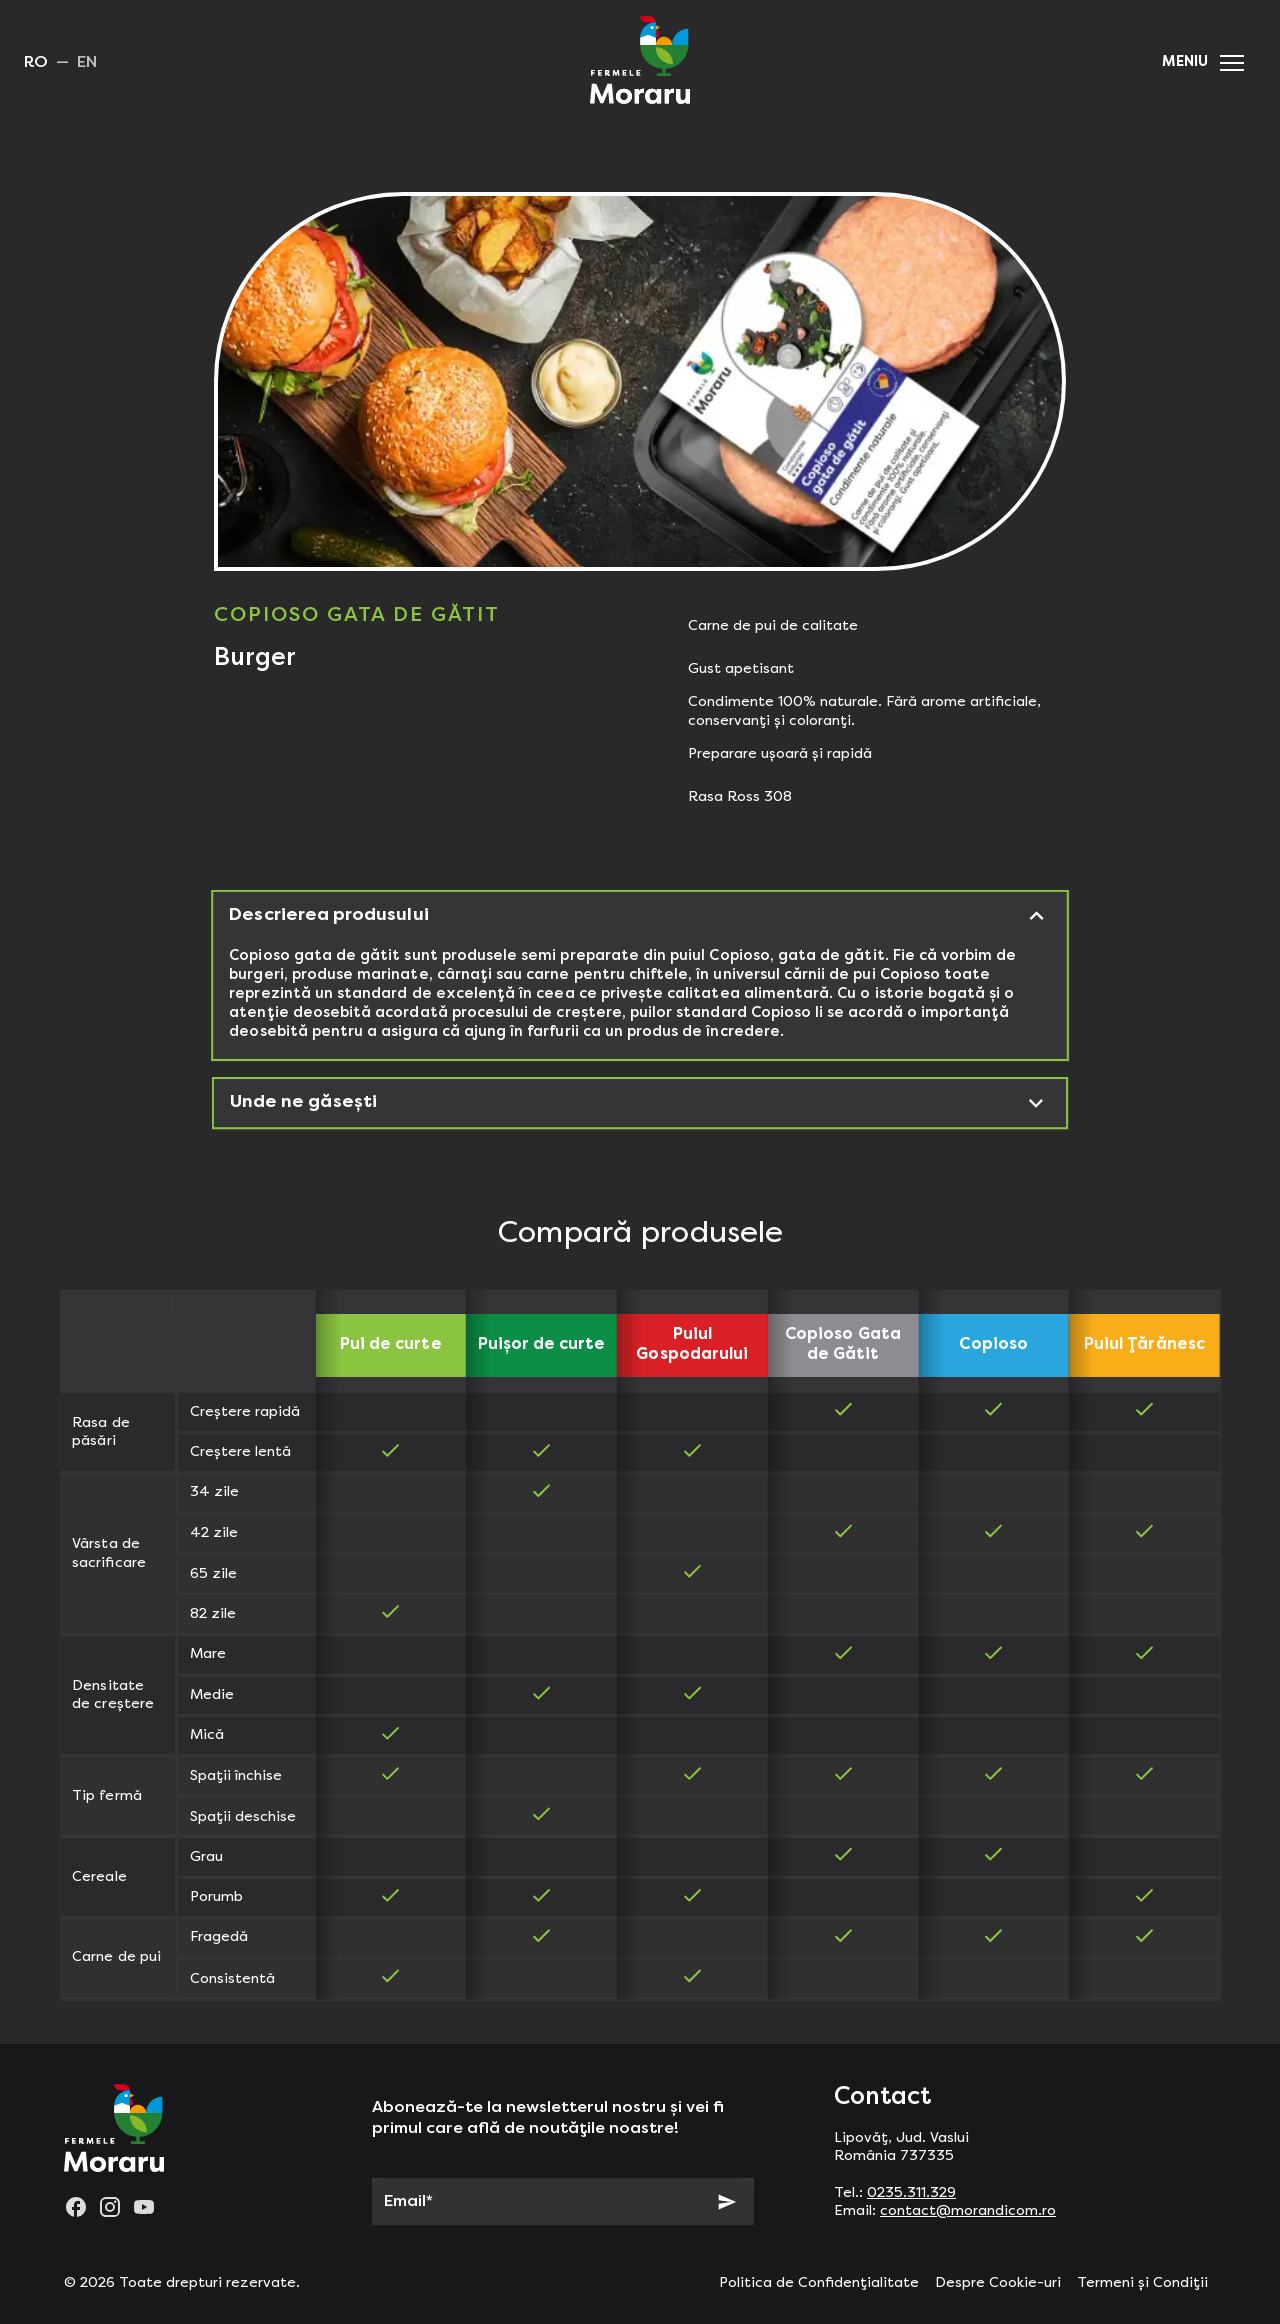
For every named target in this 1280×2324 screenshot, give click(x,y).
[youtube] (144, 2207)
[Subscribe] (727, 2202)
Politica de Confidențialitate (819, 2283)
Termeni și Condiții (1142, 2283)
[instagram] (110, 2207)
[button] (1232, 63)
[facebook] (76, 2207)
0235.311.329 (911, 2193)
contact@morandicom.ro (968, 2211)
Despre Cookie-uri (998, 2283)
